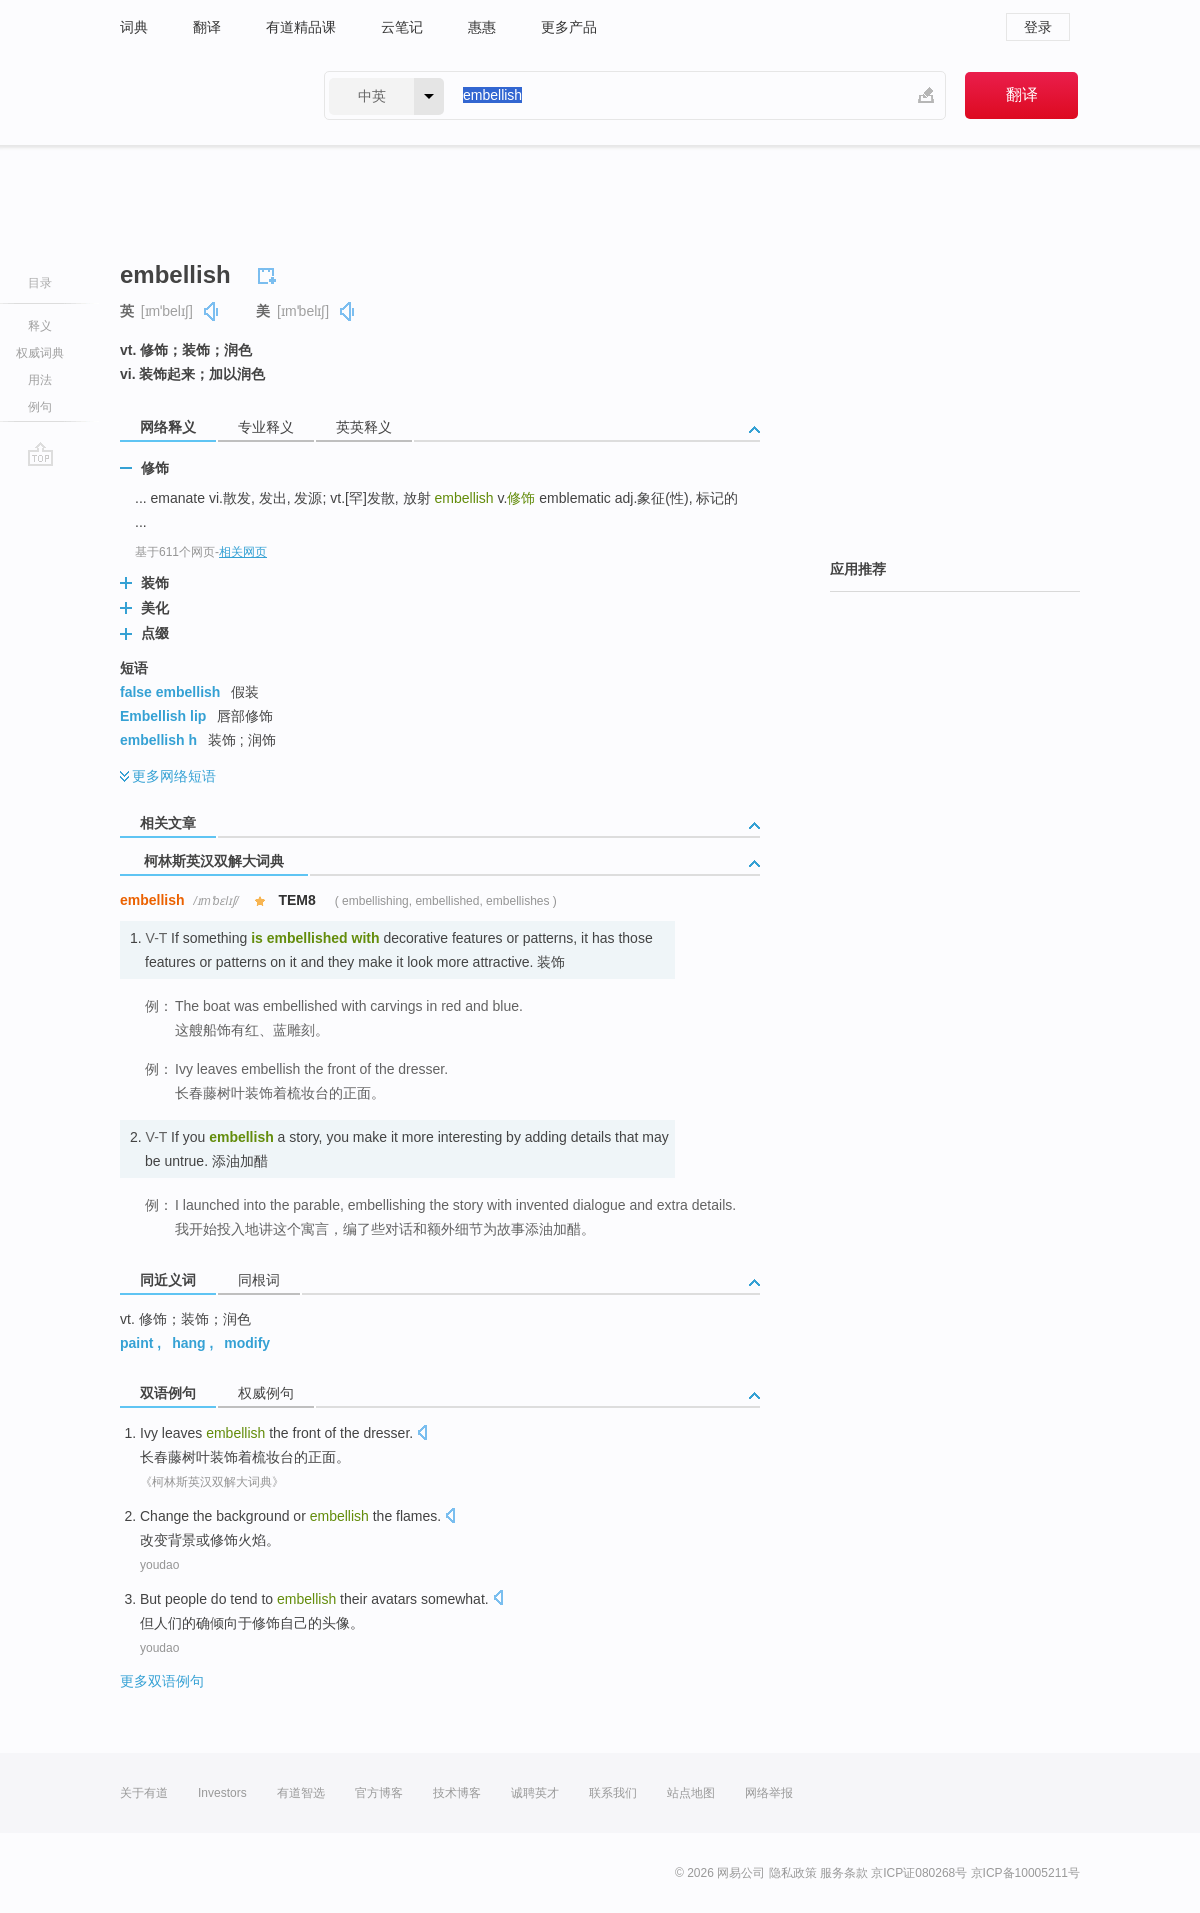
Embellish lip (163, 716)
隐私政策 (793, 1873)
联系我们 (613, 1793)
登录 (1038, 27)
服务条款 (844, 1873)
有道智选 (301, 1793)
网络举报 (769, 1793)
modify (247, 1343)
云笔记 (402, 27)
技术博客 (457, 1793)
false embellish (170, 692)
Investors (222, 1793)
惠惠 (482, 27)
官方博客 (379, 1793)
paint (136, 1343)
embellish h (158, 740)
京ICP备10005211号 (1025, 1873)
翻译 (207, 27)
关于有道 (144, 1793)
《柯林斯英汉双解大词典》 (212, 1482)
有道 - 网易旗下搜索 (202, 95)
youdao (159, 1565)
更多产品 (569, 27)
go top (40, 454)
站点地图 (691, 1793)
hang (188, 1343)
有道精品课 (301, 27)
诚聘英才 (535, 1793)
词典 (134, 27)
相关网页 (243, 552)
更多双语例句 (162, 1681)
